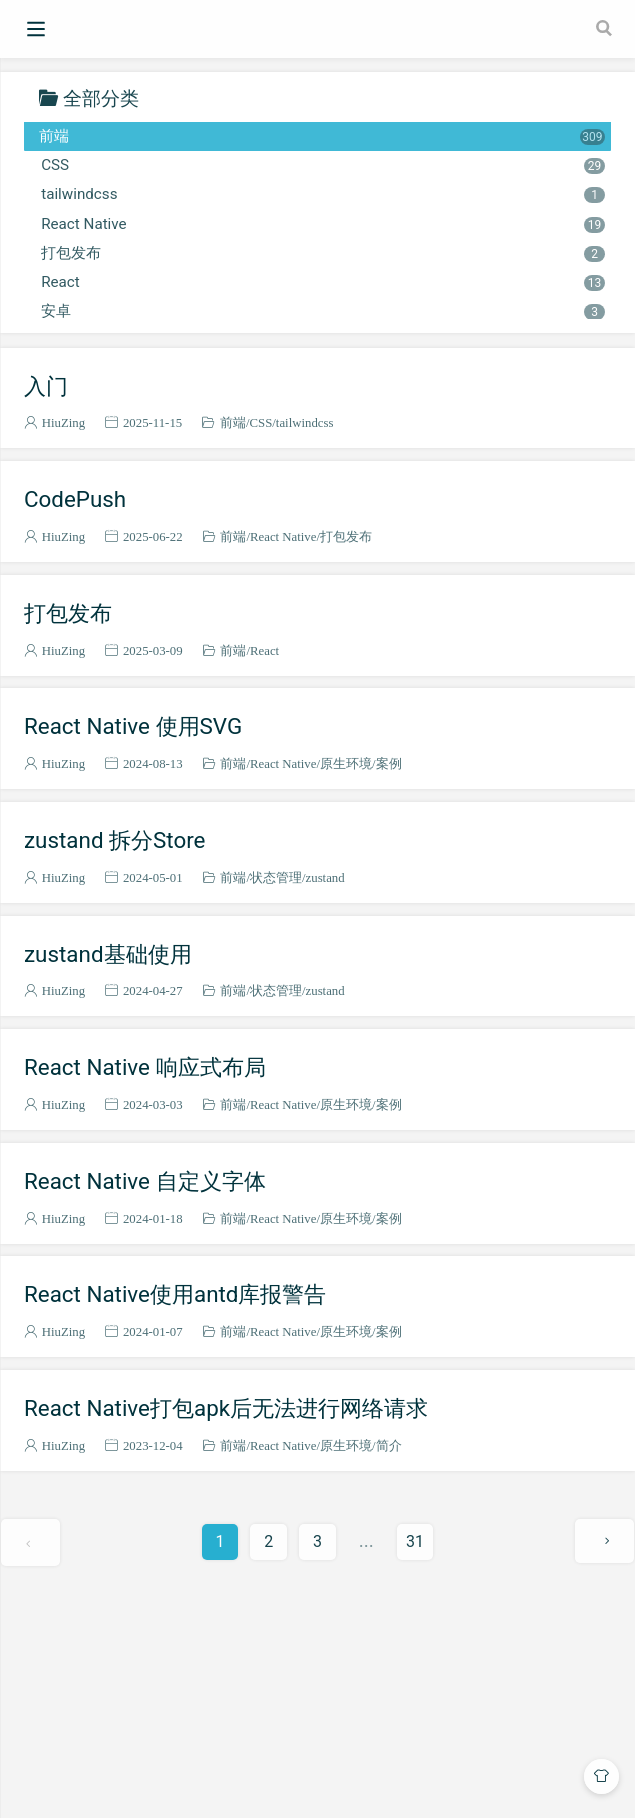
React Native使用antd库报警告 (175, 1294)
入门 (46, 386)
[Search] (606, 28)
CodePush (75, 499)
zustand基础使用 (108, 954)
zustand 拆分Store (114, 840)
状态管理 (276, 877)
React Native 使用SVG (133, 726)
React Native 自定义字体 (145, 1181)
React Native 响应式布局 (145, 1067)
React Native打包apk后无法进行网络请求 (226, 1408)
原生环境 (346, 763)
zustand (325, 877)
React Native (322, 224)
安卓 (322, 311)
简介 (389, 1445)
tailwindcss (322, 194)
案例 (389, 763)
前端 (322, 136)
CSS (322, 165)
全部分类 (101, 97)
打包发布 (322, 253)
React (322, 282)
